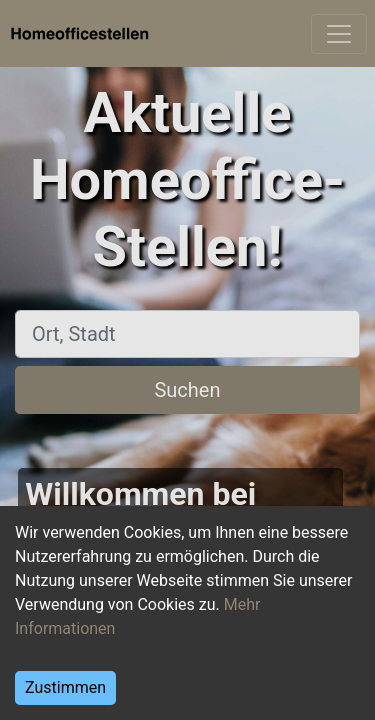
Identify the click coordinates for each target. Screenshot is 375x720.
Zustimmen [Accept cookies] (65, 687)
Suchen (187, 390)
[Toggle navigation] (339, 34)
